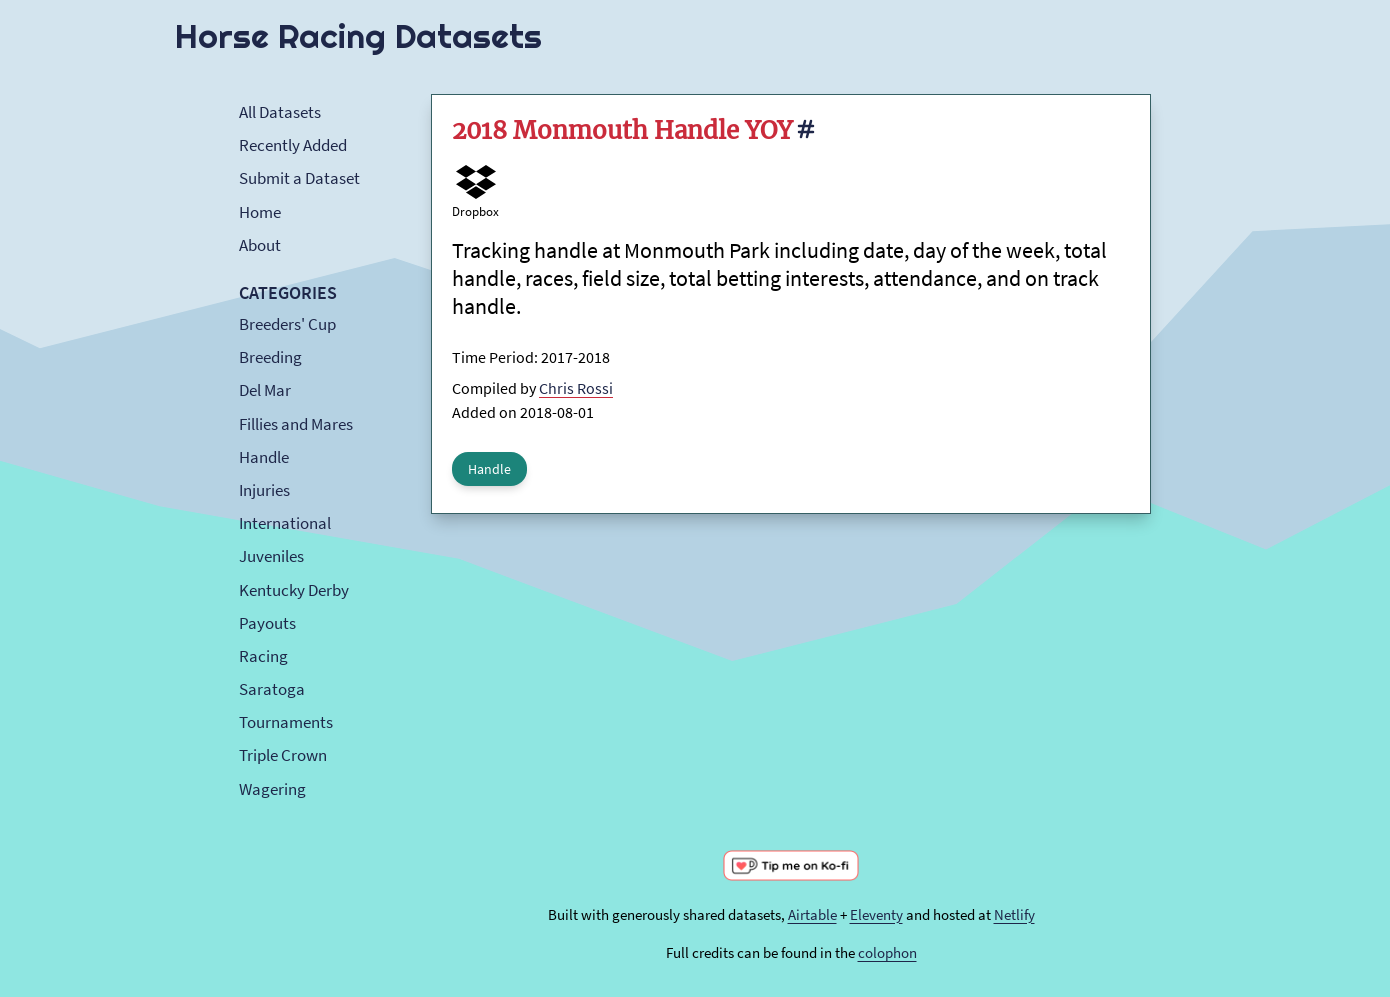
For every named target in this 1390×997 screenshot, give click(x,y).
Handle (264, 457)
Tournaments (286, 722)
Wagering (272, 789)
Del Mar (265, 390)
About (260, 245)
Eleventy (876, 914)
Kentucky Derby (294, 590)
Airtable (812, 914)
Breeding (270, 357)
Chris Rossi (576, 388)
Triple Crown (283, 755)
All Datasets (280, 112)
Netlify (1014, 914)
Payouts (267, 623)
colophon (887, 952)
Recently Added (293, 145)
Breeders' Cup (287, 324)
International (285, 523)
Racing (263, 656)
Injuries (264, 490)
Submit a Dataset (299, 178)
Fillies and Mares (296, 424)
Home (260, 212)
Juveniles (271, 556)
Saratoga (272, 689)
